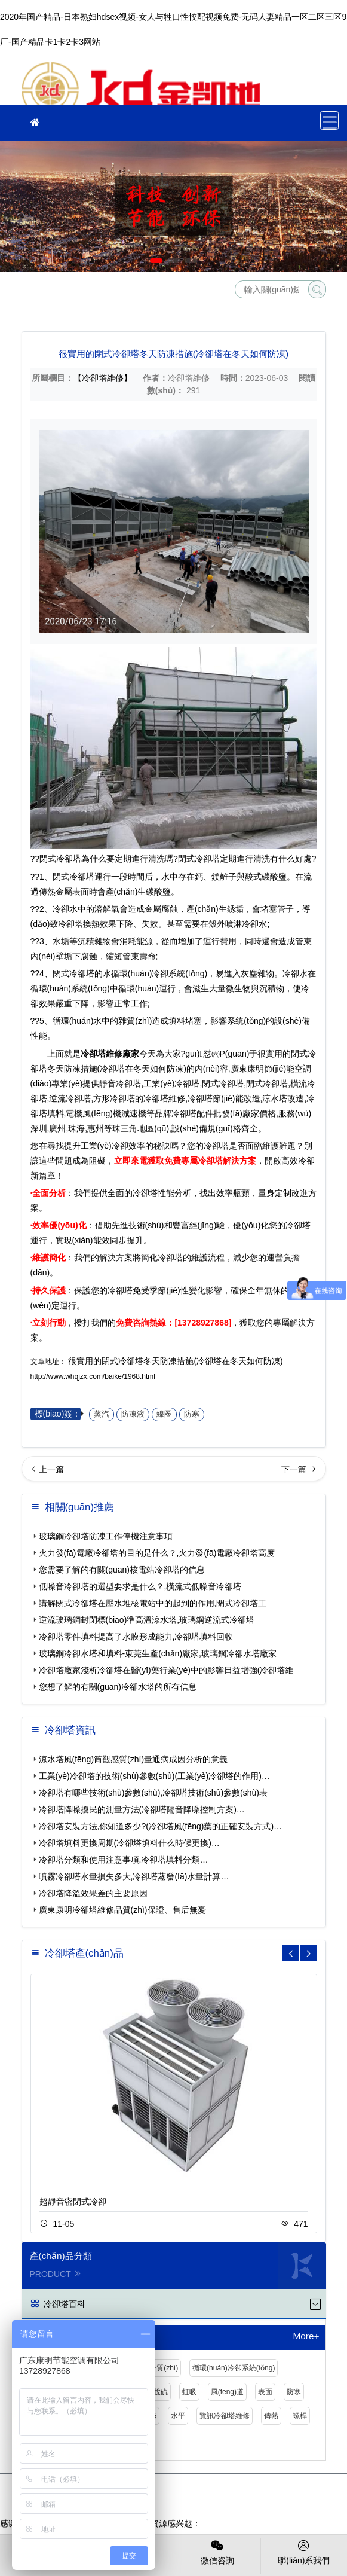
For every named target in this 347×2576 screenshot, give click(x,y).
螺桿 (300, 2416)
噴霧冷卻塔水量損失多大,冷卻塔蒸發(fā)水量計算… (134, 1876)
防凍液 (133, 1414)
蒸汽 (101, 1414)
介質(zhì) (163, 2368)
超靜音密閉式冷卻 (72, 2201)
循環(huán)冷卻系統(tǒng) (233, 2368)
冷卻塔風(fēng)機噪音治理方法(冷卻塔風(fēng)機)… (97, 1473)
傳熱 (271, 2416)
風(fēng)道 (227, 2392)
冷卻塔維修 (141, 83)
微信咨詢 (217, 2551)
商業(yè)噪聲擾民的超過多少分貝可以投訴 (251, 1473)
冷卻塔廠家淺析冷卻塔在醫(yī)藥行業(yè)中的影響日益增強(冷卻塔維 (166, 1670)
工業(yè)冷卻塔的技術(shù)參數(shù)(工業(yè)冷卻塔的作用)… (154, 1776)
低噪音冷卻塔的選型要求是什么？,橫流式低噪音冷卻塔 (140, 1586)
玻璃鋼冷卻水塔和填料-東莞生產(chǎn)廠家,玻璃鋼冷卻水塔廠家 (158, 1653)
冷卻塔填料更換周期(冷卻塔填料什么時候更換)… (129, 1843)
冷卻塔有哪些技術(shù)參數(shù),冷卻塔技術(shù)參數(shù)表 (153, 1792)
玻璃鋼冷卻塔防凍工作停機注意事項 (106, 1536)
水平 (178, 2416)
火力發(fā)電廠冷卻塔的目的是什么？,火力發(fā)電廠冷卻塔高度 (157, 1553)
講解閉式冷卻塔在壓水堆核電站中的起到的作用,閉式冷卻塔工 (153, 1603)
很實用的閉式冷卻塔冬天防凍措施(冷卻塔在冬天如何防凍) (174, 1361)
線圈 (164, 1414)
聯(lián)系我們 (304, 2551)
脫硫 (160, 2392)
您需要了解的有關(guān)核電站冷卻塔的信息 (122, 1569)
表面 (265, 2392)
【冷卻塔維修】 (102, 378)
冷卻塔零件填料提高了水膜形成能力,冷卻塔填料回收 (136, 1636)
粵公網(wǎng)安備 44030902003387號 (213, 2502)
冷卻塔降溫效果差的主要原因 (93, 1893)
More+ (306, 2336)
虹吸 (189, 2392)
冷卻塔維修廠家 (110, 1053)
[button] (156, 260)
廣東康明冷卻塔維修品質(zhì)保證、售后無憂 (122, 1910)
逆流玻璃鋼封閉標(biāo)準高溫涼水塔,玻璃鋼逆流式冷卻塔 (147, 1620)
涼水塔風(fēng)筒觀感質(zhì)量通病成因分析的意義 (133, 1759)
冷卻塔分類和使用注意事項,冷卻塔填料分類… (123, 1859)
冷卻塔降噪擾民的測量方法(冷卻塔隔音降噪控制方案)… (142, 1809)
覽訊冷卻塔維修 (224, 2416)
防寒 (191, 1414)
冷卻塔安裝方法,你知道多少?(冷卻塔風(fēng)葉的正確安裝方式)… (160, 1826)
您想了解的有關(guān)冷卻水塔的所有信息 (117, 1687)
